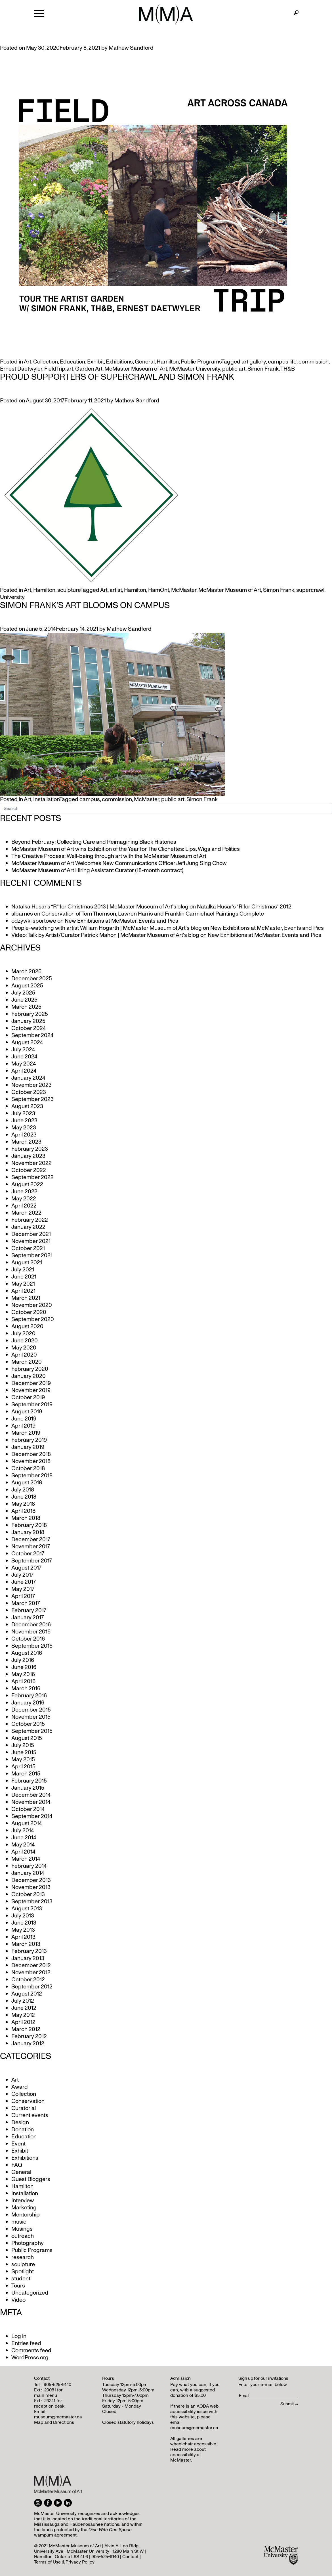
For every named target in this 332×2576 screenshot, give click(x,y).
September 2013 (31, 1902)
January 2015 (27, 1788)
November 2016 (31, 1632)
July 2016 (22, 1660)
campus (89, 799)
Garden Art (88, 369)
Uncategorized (29, 2293)
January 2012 (27, 2044)
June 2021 (23, 1277)
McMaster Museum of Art (135, 369)
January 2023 (28, 1156)
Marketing (24, 2208)
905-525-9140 (57, 2384)
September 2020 (32, 1319)
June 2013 (23, 1923)
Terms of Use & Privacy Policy (64, 2562)
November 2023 (31, 1085)
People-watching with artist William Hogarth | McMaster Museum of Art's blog (106, 928)
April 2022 (24, 1206)
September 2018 (31, 1476)
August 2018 (26, 1483)
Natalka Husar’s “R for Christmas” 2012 (244, 907)
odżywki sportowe (33, 921)
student (20, 2279)
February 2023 (29, 1149)
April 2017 (23, 1596)
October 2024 (28, 1028)
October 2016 (28, 1639)
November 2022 (31, 1163)
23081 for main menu (48, 2393)
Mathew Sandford (131, 48)
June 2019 (23, 1419)
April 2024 (23, 1071)
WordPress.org (30, 2358)
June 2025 (24, 1000)
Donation (22, 2130)
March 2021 (25, 1298)
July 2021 (22, 1270)
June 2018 (23, 1497)
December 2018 (31, 1454)
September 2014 (31, 1816)
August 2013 (26, 1909)
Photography (27, 2243)
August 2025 (27, 986)
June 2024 (24, 1057)
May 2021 (23, 1284)
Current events (29, 2115)
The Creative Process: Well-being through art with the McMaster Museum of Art (108, 856)
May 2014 (23, 1845)
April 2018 (23, 1511)
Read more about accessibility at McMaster (188, 2454)
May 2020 (23, 1348)
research (22, 2257)
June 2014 (23, 1838)
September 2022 (32, 1177)
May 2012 (23, 2015)
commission (314, 362)
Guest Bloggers (30, 2179)
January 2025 (28, 1021)
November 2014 (30, 1802)
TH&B (287, 369)
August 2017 (26, 1568)
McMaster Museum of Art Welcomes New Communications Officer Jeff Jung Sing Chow (119, 863)
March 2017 (25, 1603)
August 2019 (26, 1412)
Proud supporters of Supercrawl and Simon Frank (117, 377)
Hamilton (168, 362)
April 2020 (24, 1355)
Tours (18, 2286)
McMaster (183, 590)
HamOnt (158, 590)
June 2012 (23, 2008)
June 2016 (23, 1667)
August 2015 (26, 1738)
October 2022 (28, 1170)
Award (19, 2087)
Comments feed (31, 2350)
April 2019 (23, 1426)
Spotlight (22, 2272)
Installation (46, 799)
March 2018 (25, 1518)
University (12, 597)
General (145, 362)
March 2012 (25, 2029)
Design (20, 2122)
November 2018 (31, 1461)
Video (18, 2300)
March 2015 (25, 1774)
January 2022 (28, 1227)
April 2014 (23, 1852)
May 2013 (23, 1930)
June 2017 (23, 1582)
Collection (45, 362)
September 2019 (31, 1405)
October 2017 (27, 1554)
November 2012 (31, 1973)
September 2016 (31, 1646)
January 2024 (28, 1078)
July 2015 (22, 1745)
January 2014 (27, 1873)
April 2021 (23, 1291)
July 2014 (22, 1831)
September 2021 (31, 1255)
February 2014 (29, 1866)
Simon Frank (263, 369)
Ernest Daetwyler (21, 369)
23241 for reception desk (49, 2403)
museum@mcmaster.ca (58, 2417)
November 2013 (31, 1887)
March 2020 (26, 1362)
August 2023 (27, 1106)
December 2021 (31, 1234)
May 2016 (23, 1674)
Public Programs (201, 362)
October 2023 (28, 1092)
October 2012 (28, 1980)
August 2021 (26, 1263)
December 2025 (31, 979)
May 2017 (22, 1589)
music (18, 2222)
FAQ (16, 2165)
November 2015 (31, 1717)
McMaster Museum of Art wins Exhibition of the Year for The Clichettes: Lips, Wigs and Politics (125, 849)
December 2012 (31, 1965)
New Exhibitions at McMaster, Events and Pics (121, 921)
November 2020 (31, 1305)
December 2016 (31, 1625)
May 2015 (23, 1760)
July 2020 (23, 1334)
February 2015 (29, 1781)
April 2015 (23, 1767)
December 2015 (31, 1710)
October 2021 (28, 1248)
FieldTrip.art (58, 369)
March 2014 (25, 1859)
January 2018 (27, 1532)
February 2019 (29, 1440)
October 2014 (28, 1809)
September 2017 (31, 1561)
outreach (22, 2236)
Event (18, 2144)
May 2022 (23, 1199)
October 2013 (28, 1894)
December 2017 (30, 1539)
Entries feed (26, 2343)
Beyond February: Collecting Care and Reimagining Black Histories (93, 842)
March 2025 (26, 1007)
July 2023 (23, 1113)
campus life (282, 362)
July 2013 (22, 1916)
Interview (22, 2201)
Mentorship (25, 2215)
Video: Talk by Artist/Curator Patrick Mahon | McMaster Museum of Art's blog (105, 935)
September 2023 (32, 1099)
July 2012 (22, 2001)
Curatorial (23, 2108)
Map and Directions (54, 2422)
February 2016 (29, 1696)
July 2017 (22, 1575)
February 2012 (29, 2036)
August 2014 (26, 1823)
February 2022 (29, 1220)
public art (233, 369)
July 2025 (23, 993)
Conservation (28, 2101)
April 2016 (23, 1681)
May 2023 (23, 1128)
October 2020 (28, 1312)
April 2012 (23, 2022)
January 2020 (28, 1376)
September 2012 (31, 1987)
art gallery (253, 362)
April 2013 (23, 1937)
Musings (22, 2229)
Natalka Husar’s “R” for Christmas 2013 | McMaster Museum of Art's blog (99, 907)
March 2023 (26, 1142)
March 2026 (26, 971)
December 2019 (31, 1383)
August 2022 (27, 1184)
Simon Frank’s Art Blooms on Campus (85, 605)
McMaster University (194, 369)
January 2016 (27, 1703)
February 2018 (29, 1525)
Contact (130, 2557)
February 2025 (29, 1014)
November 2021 (31, 1241)
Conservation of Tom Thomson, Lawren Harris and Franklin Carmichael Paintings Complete (152, 914)
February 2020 (29, 1369)
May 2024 (23, 1064)
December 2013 (31, 1880)
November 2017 (30, 1547)
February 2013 (29, 1951)
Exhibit (95, 362)
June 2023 (24, 1121)
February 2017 (28, 1610)
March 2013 (25, 1944)
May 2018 (23, 1504)
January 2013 (27, 1958)
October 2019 (28, 1397)
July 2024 (23, 1050)
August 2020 (27, 1326)
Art (27, 362)
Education (72, 362)
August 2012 (26, 1994)
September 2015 (31, 1731)
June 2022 (24, 1192)
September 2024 (32, 1035)
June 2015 (23, 1752)
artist (116, 590)
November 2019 (31, 1390)
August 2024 (27, 1042)
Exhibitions (119, 362)
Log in (18, 2336)
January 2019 (27, 1447)
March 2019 (25, 1433)
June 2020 (24, 1341)
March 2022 (26, 1213)
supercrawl (310, 590)
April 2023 (24, 1135)
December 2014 (31, 1795)
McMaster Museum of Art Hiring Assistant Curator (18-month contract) (97, 870)
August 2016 (26, 1653)
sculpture (68, 590)
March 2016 (25, 1689)
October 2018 (28, 1468)
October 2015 (28, 1724)
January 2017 (27, 1618)
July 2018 (22, 1490)
